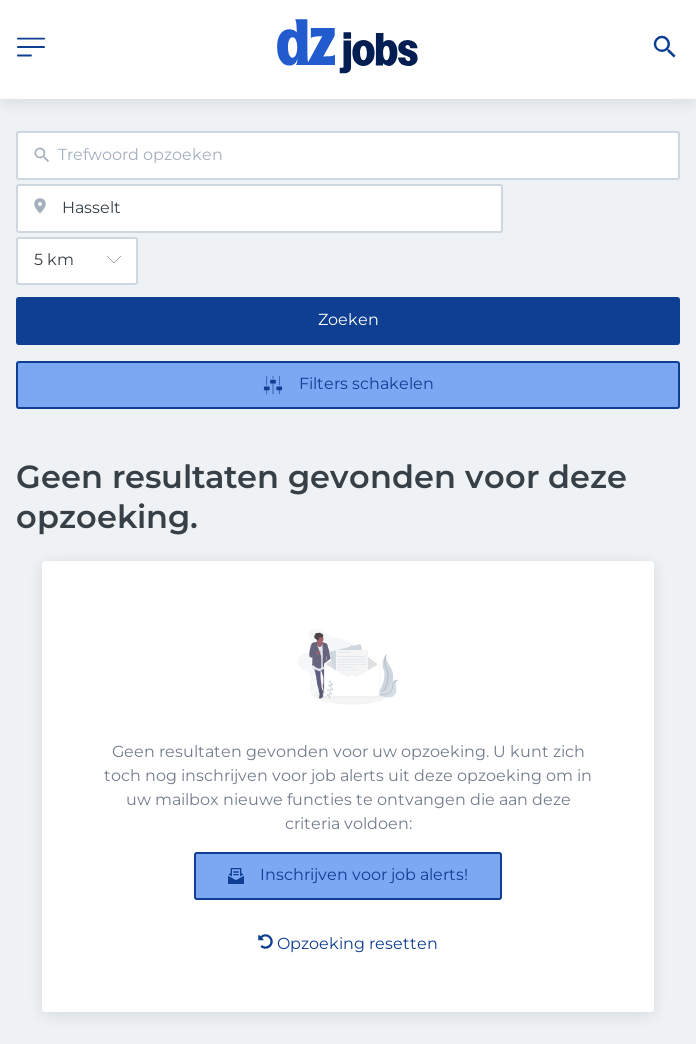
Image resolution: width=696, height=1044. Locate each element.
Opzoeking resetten (348, 943)
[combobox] (348, 155)
